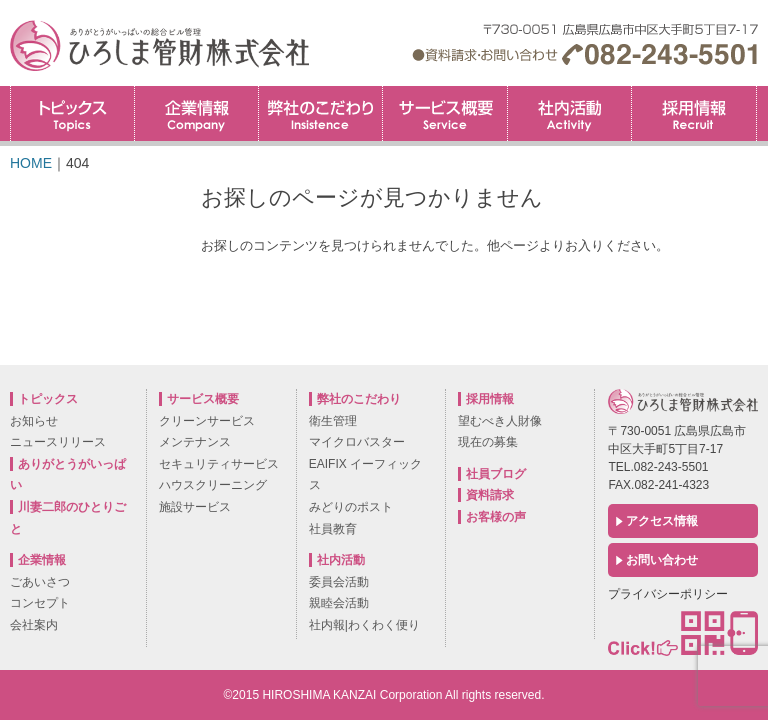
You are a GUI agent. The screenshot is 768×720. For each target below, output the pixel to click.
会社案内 (34, 625)
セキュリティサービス (219, 464)
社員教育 (333, 529)
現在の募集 (488, 442)
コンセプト (40, 603)
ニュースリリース (58, 442)
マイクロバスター (357, 442)
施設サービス (195, 507)
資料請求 (490, 495)
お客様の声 (496, 517)
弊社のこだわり (320, 113)
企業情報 (196, 113)
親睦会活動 (339, 603)
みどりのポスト (351, 507)
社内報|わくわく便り (364, 625)
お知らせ (34, 421)
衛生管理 (333, 421)
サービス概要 (444, 113)
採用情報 (756, 92)
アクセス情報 (662, 521)
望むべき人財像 (500, 421)
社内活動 (569, 113)
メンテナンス (195, 442)
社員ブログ (496, 474)
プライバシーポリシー (668, 594)
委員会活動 (339, 582)
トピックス (72, 113)
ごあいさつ (40, 582)
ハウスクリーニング (213, 485)
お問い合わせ (662, 560)
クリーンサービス (207, 421)
